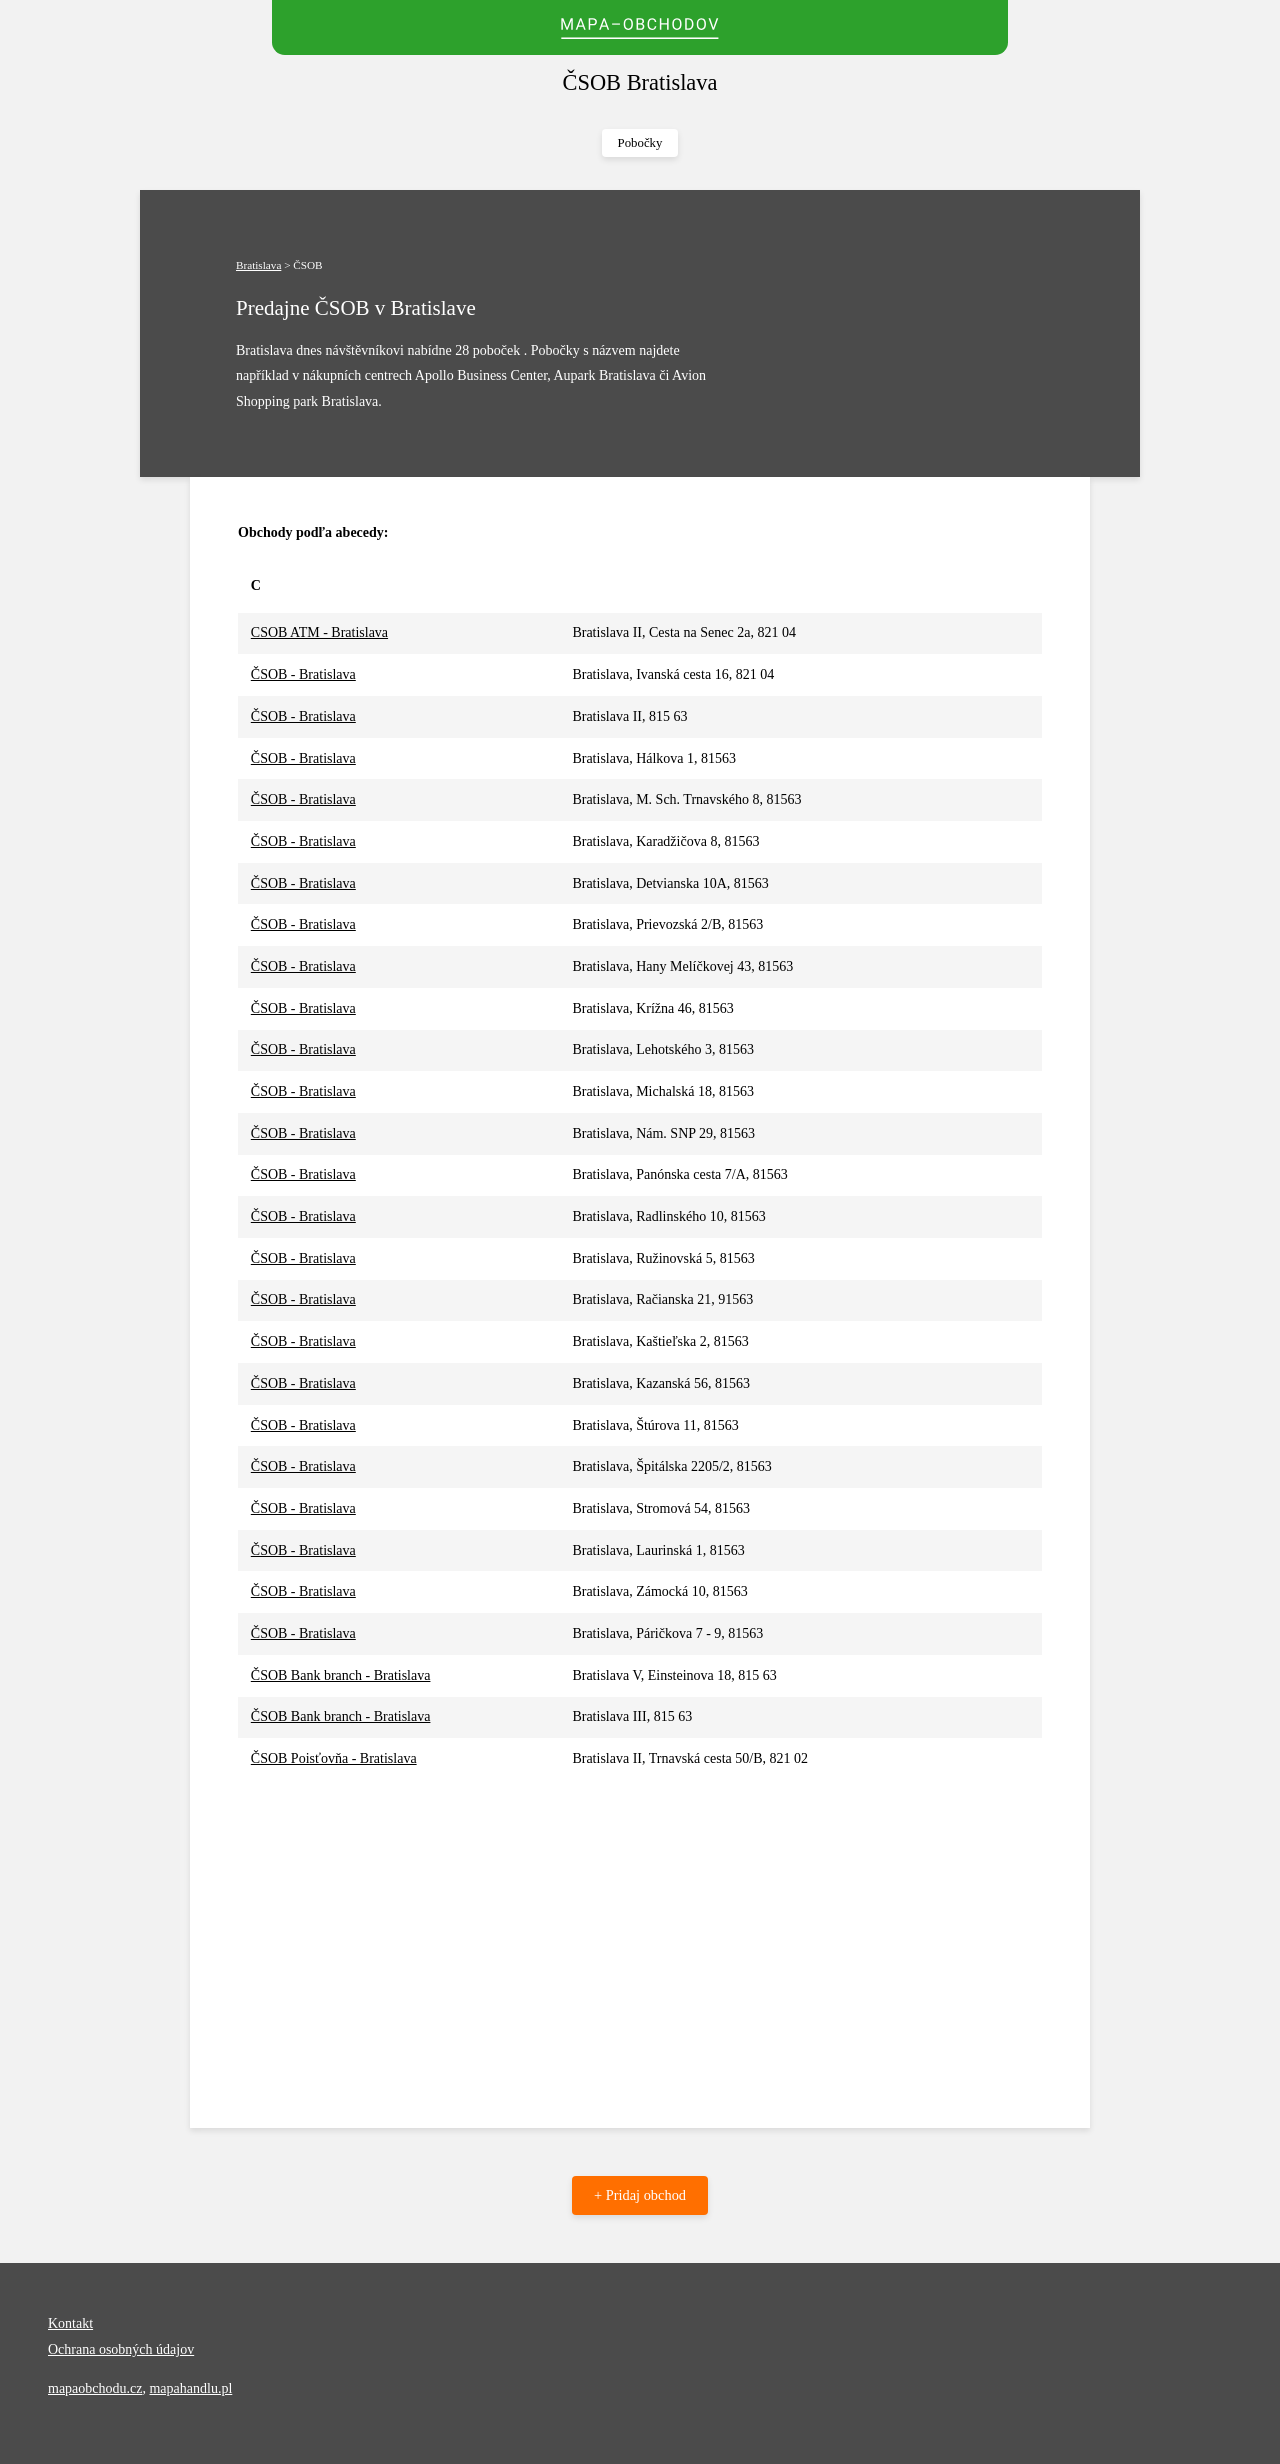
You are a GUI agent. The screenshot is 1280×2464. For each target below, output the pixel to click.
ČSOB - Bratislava (303, 674)
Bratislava (258, 265)
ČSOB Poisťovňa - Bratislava (334, 1758)
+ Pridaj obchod (640, 2195)
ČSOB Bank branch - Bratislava (341, 1675)
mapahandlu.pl (190, 2388)
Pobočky (640, 143)
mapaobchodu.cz (95, 2388)
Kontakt (70, 2323)
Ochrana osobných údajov (121, 2349)
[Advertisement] (640, 1930)
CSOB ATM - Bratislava (319, 632)
